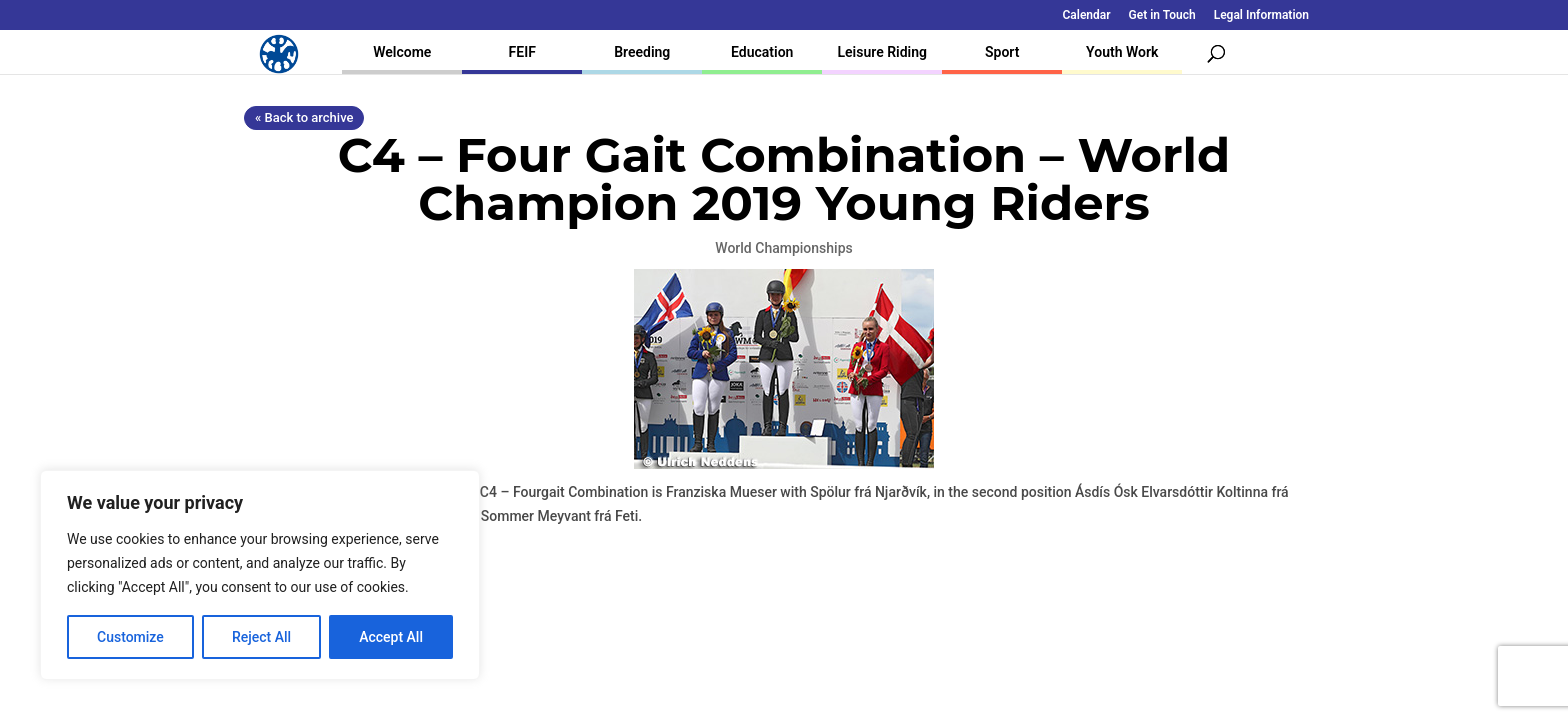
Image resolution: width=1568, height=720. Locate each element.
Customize (130, 637)
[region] (260, 575)
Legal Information (1261, 15)
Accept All (391, 637)
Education (762, 52)
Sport (1002, 52)
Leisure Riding (882, 52)
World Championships (783, 248)
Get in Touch (1162, 15)
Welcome (402, 52)
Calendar (1087, 15)
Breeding (642, 52)
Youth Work (1122, 52)
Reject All (261, 637)
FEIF (522, 52)
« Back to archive (304, 117)
